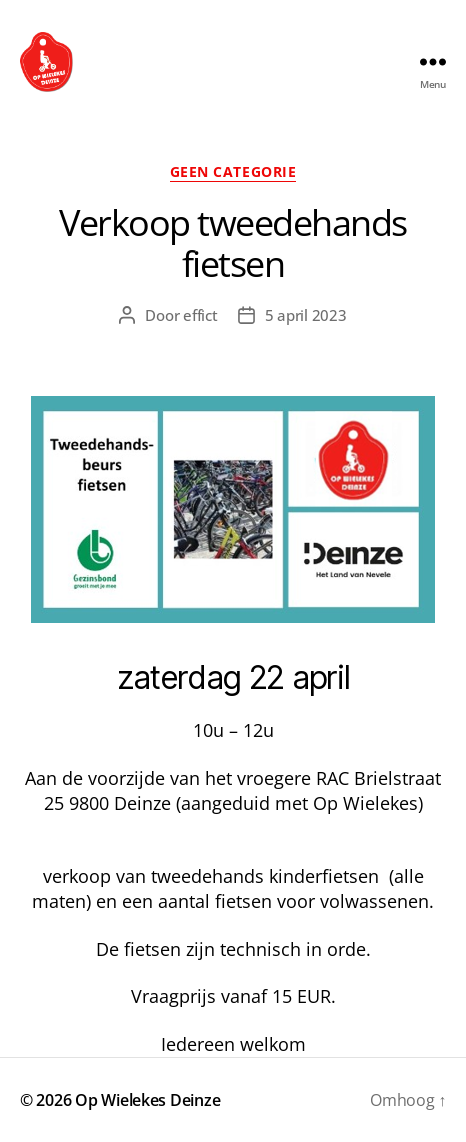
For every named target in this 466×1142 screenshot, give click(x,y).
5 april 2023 (306, 315)
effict (200, 315)
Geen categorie (233, 172)
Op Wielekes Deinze (147, 1100)
